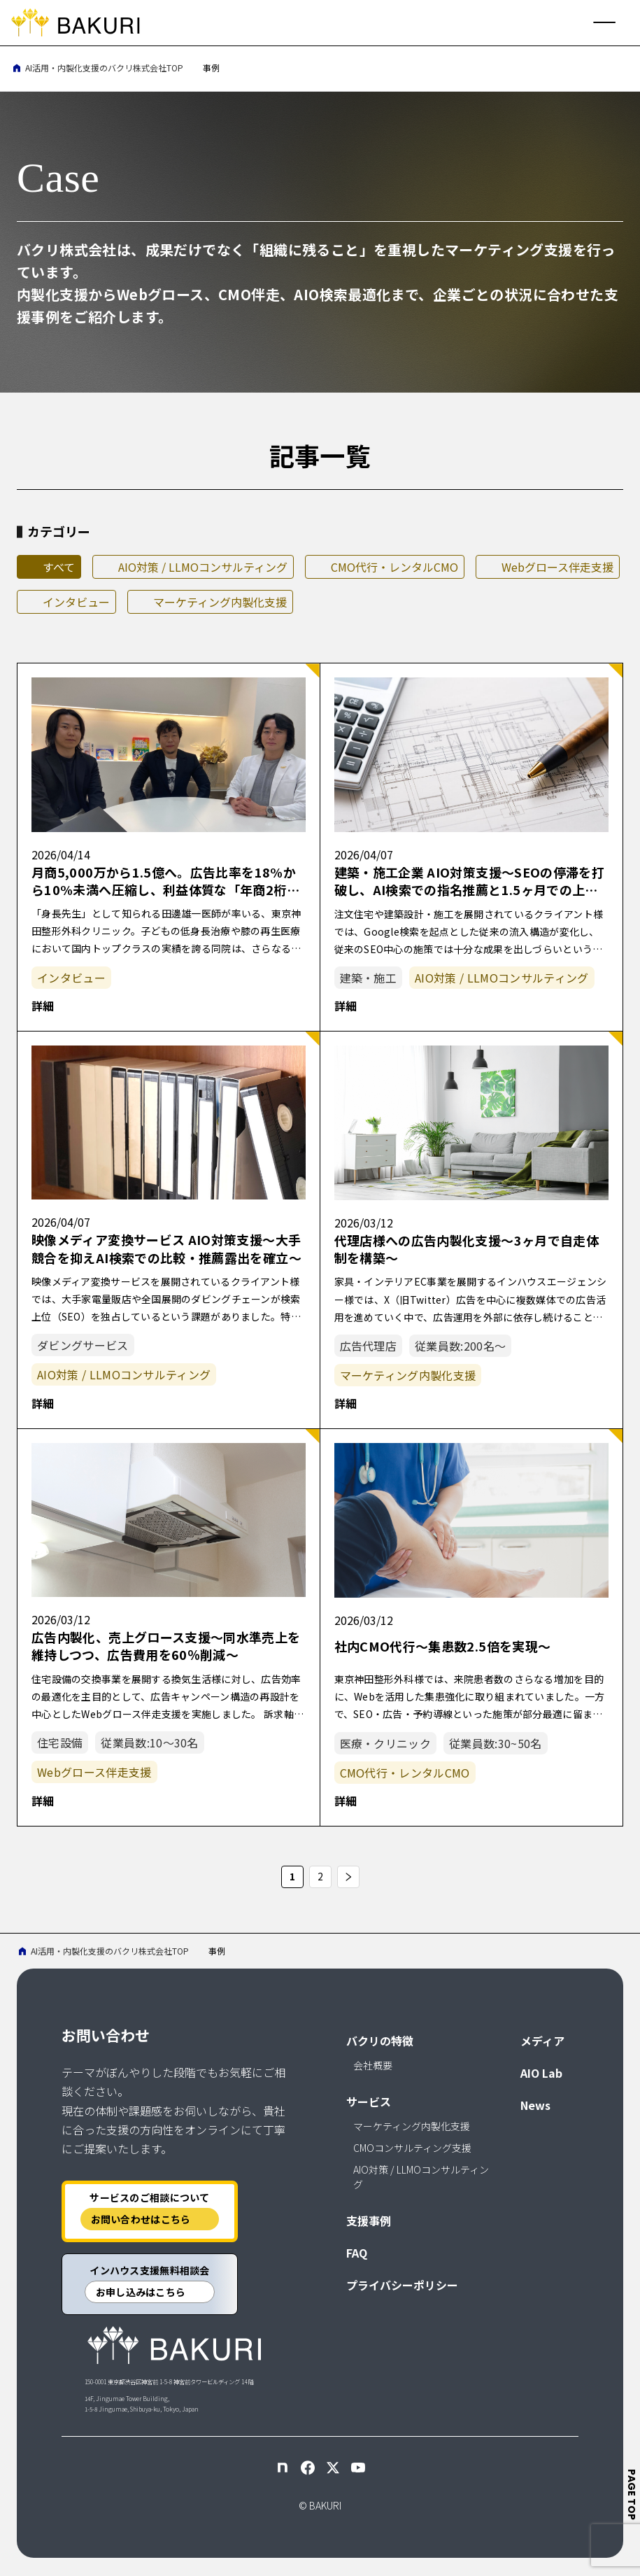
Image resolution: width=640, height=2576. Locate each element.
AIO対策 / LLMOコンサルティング (202, 566)
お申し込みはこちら (141, 2292)
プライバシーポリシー (402, 2284)
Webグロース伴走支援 (557, 566)
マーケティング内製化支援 (220, 601)
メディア (542, 2040)
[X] (333, 2467)
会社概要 (372, 2065)
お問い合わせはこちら (141, 2219)
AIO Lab (541, 2072)
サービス (368, 2101)
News (535, 2105)
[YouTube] (358, 2467)
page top (632, 2494)
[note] (282, 2467)
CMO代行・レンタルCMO (394, 566)
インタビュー (76, 601)
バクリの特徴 (379, 2040)
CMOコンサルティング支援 (412, 2148)
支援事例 (368, 2220)
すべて (59, 566)
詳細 (42, 1005)
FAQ (356, 2252)
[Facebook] (307, 2467)
